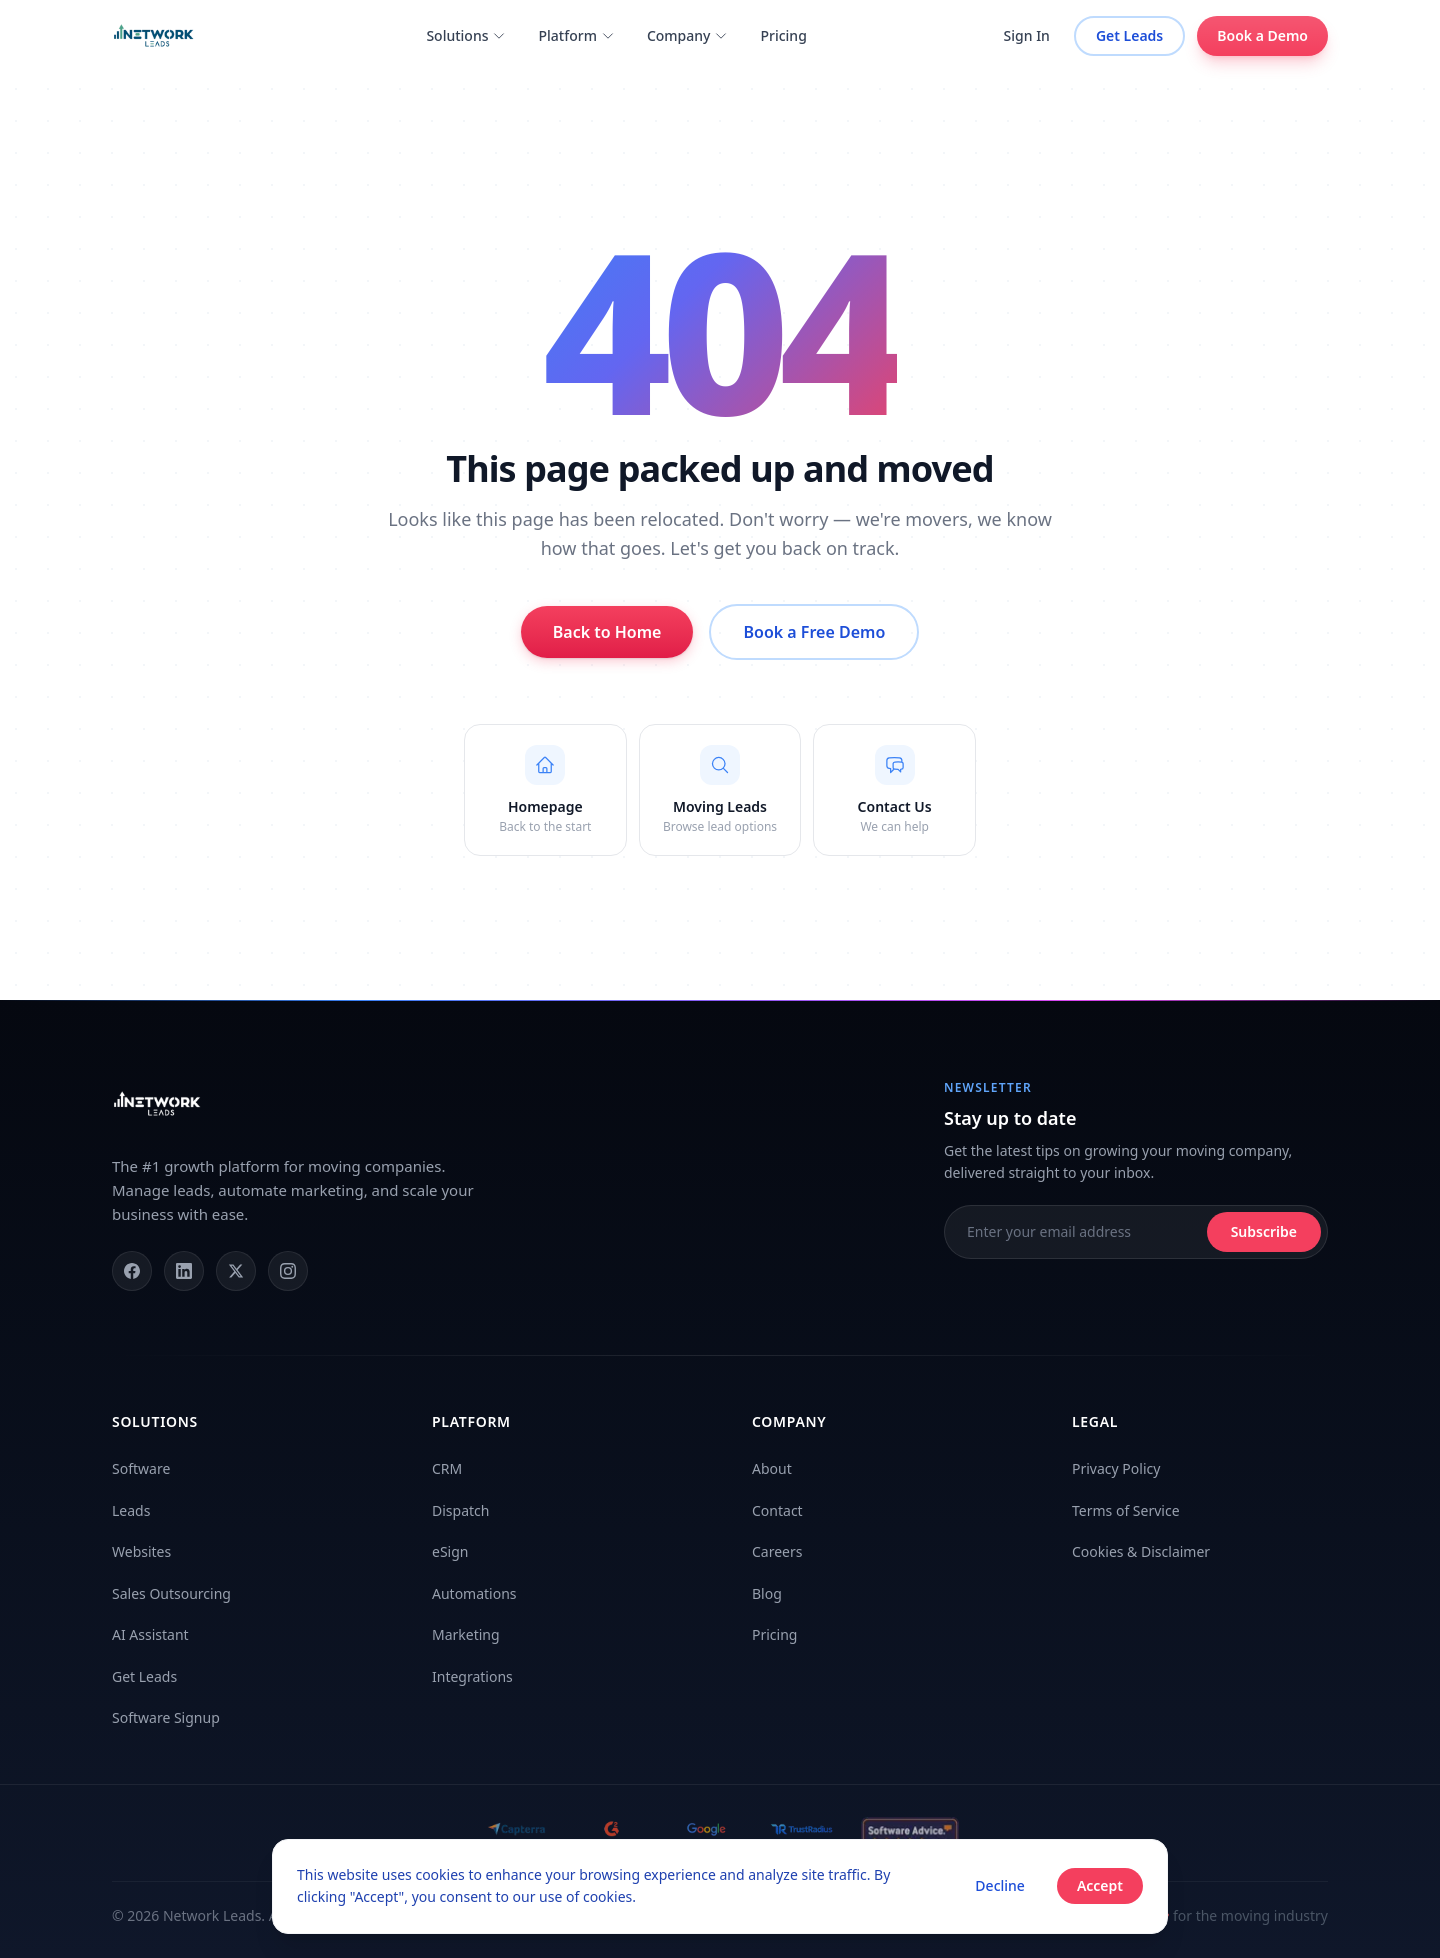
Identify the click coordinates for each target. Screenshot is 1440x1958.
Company (688, 35)
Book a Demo (1262, 36)
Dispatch (460, 1510)
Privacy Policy (1116, 1468)
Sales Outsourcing (171, 1593)
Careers (777, 1551)
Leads (131, 1510)
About (772, 1468)
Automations (474, 1593)
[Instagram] (288, 1271)
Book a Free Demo (814, 632)
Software (141, 1468)
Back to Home (607, 632)
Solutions (466, 35)
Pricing (783, 35)
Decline (1000, 1885)
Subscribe (1264, 1231)
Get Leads (1129, 35)
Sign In (1027, 35)
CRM (447, 1468)
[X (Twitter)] (236, 1271)
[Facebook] (132, 1271)
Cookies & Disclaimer (1141, 1551)
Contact (777, 1510)
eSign (450, 1551)
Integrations (472, 1676)
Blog (767, 1593)
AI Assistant (150, 1634)
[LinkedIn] (184, 1271)
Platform (576, 35)
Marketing (466, 1634)
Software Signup (166, 1717)
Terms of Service (1126, 1510)
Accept (1100, 1885)
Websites (141, 1551)
